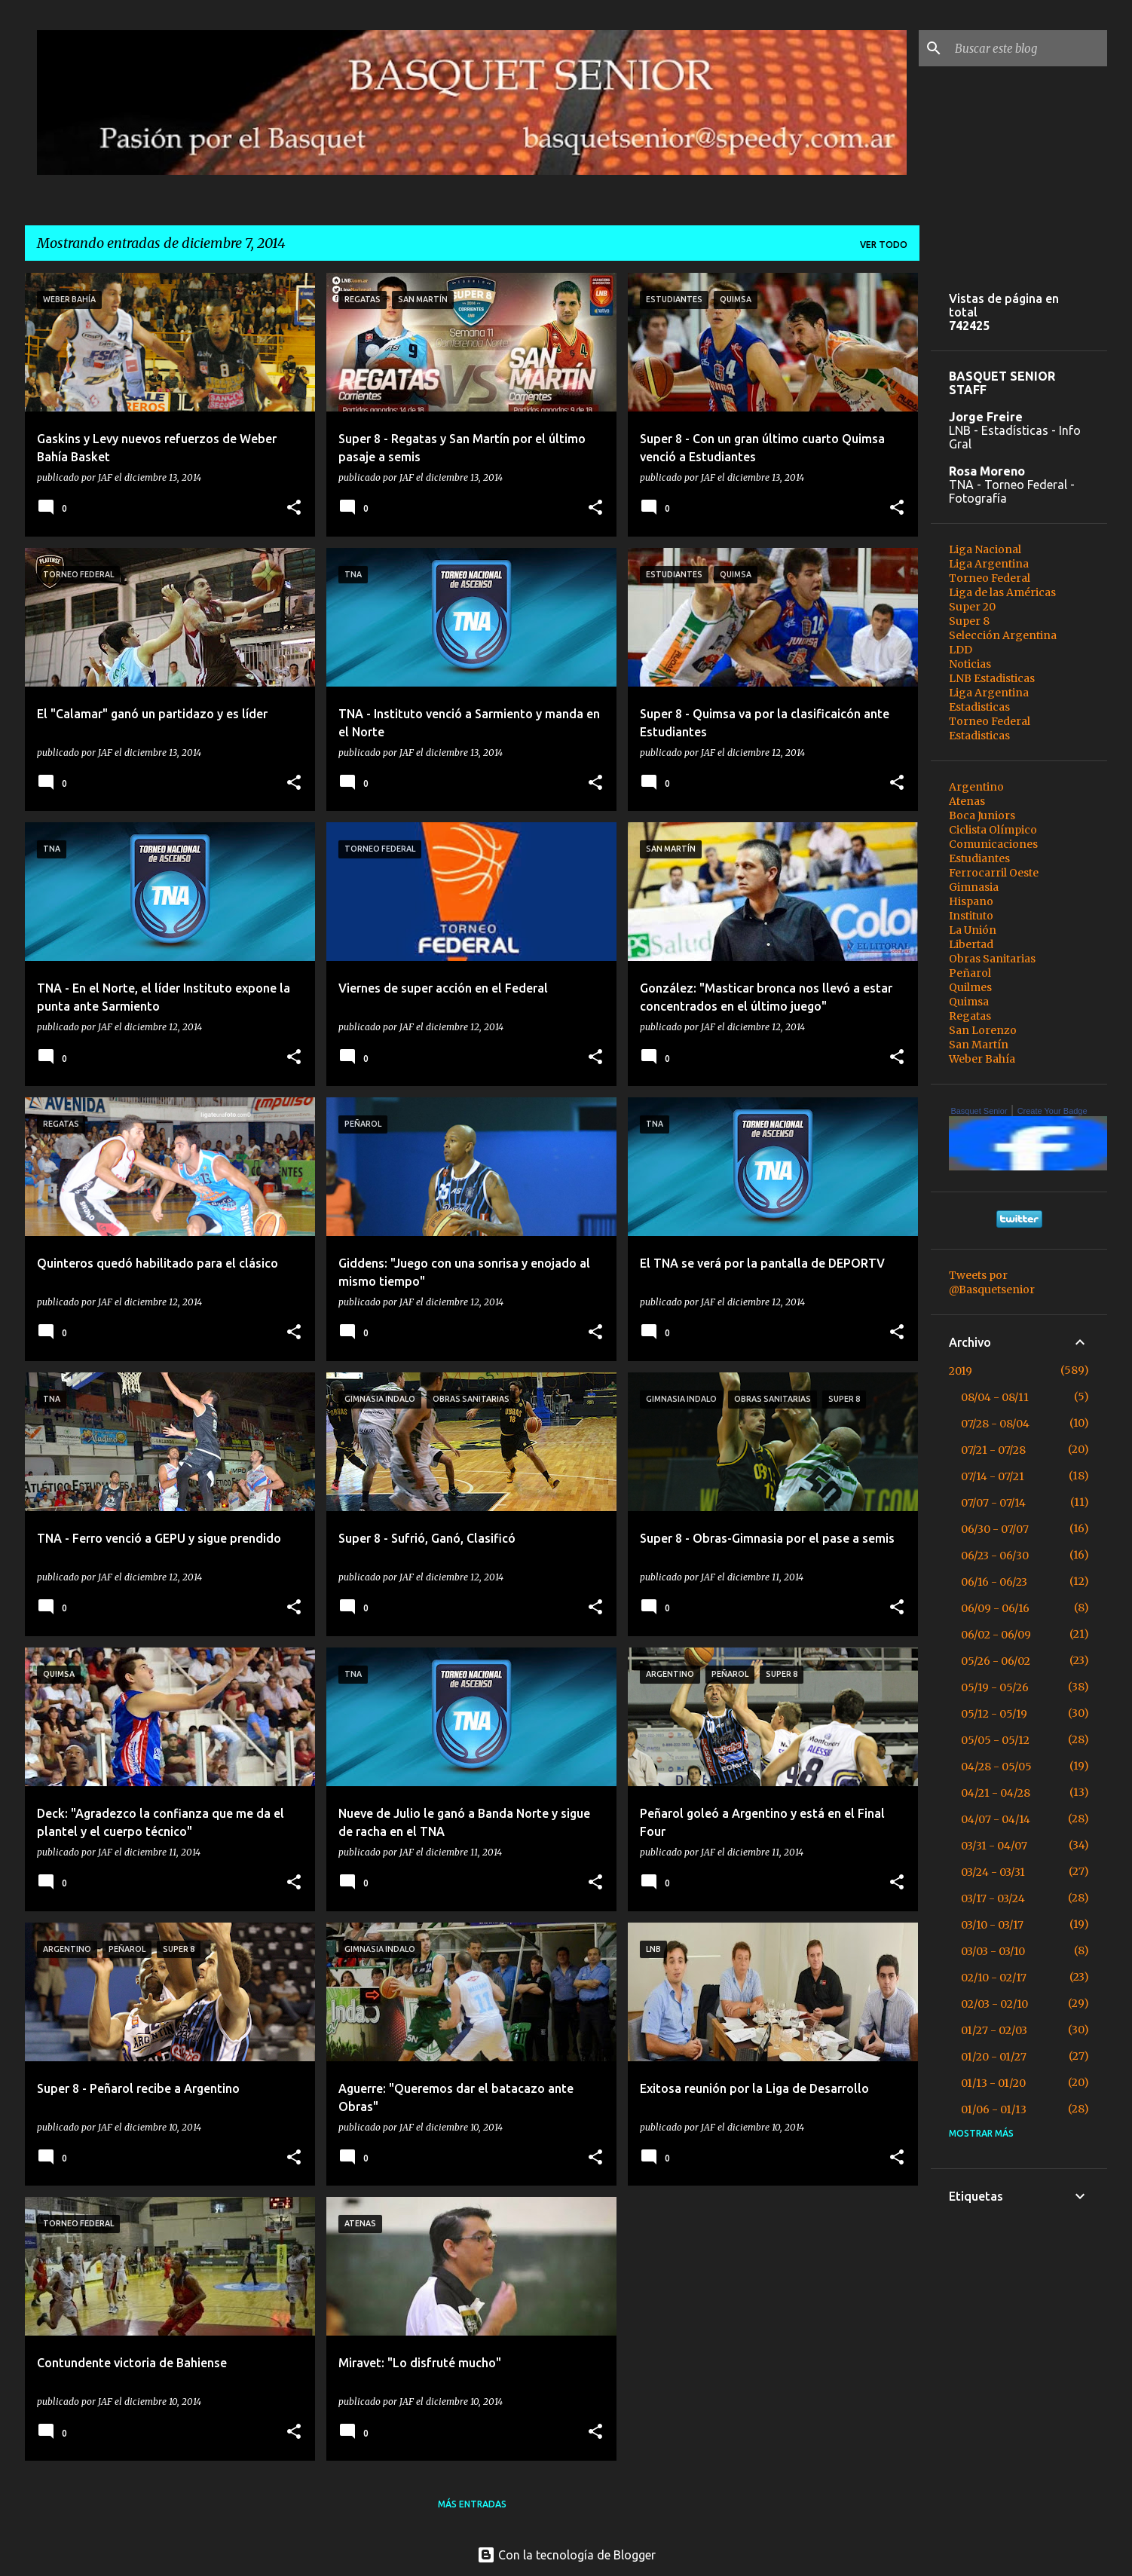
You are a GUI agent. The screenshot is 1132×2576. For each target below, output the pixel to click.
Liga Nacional (985, 549)
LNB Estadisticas (992, 678)
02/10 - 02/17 (993, 1977)
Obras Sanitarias (992, 958)
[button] (294, 508)
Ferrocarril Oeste (994, 873)
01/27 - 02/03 (994, 2030)
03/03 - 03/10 (993, 1951)
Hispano (971, 901)
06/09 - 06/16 (995, 1608)
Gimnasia (974, 887)
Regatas (970, 1016)
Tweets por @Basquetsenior (992, 1282)
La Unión (972, 930)
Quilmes (970, 987)
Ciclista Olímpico (993, 830)
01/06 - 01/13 (993, 2109)
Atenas (967, 801)
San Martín (978, 1044)
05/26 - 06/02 (995, 1661)
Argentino (976, 787)
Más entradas (472, 2504)
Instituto (971, 915)
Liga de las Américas (1002, 592)
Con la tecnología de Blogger (566, 2555)
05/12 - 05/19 (994, 1714)
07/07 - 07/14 (993, 1503)
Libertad (971, 944)
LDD (960, 649)
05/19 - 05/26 (995, 1687)
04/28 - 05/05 (996, 1766)
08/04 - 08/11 (995, 1397)
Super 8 (969, 621)
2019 (960, 1371)
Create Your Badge (1052, 1110)
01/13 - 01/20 (993, 2083)
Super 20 (972, 606)
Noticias (970, 664)
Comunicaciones (993, 844)
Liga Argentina (989, 564)
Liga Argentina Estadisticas (989, 700)
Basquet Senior (978, 1110)
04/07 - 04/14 (995, 1819)
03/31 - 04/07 (994, 1845)
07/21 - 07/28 (993, 1450)
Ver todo (883, 244)
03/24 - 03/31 (993, 1872)
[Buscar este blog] (1028, 48)
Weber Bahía (982, 1059)
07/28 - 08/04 (995, 1423)
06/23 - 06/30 (995, 1555)
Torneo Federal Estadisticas (989, 728)
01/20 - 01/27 (993, 2057)
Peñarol (970, 973)
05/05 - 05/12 (995, 1740)
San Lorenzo (983, 1030)
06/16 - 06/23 (994, 1582)
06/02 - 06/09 (996, 1634)
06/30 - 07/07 (995, 1529)
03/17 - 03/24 (993, 1898)
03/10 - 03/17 (992, 1925)
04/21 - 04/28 (995, 1793)
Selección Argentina (1003, 635)
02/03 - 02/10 (994, 2004)
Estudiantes (979, 858)
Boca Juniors (982, 815)
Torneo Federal (989, 578)
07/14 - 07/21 (992, 1476)
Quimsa (969, 1001)
